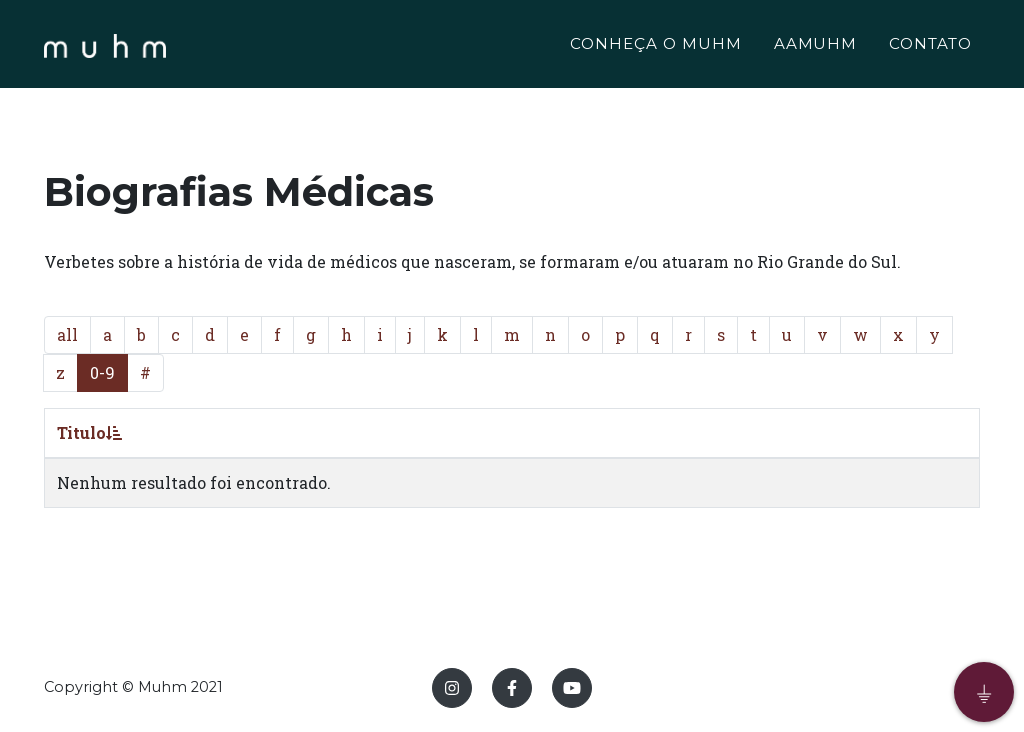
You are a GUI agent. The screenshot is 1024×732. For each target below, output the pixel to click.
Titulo (89, 432)
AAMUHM (816, 46)
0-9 (102, 372)
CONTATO (930, 46)
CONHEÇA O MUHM (655, 46)
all (67, 334)
